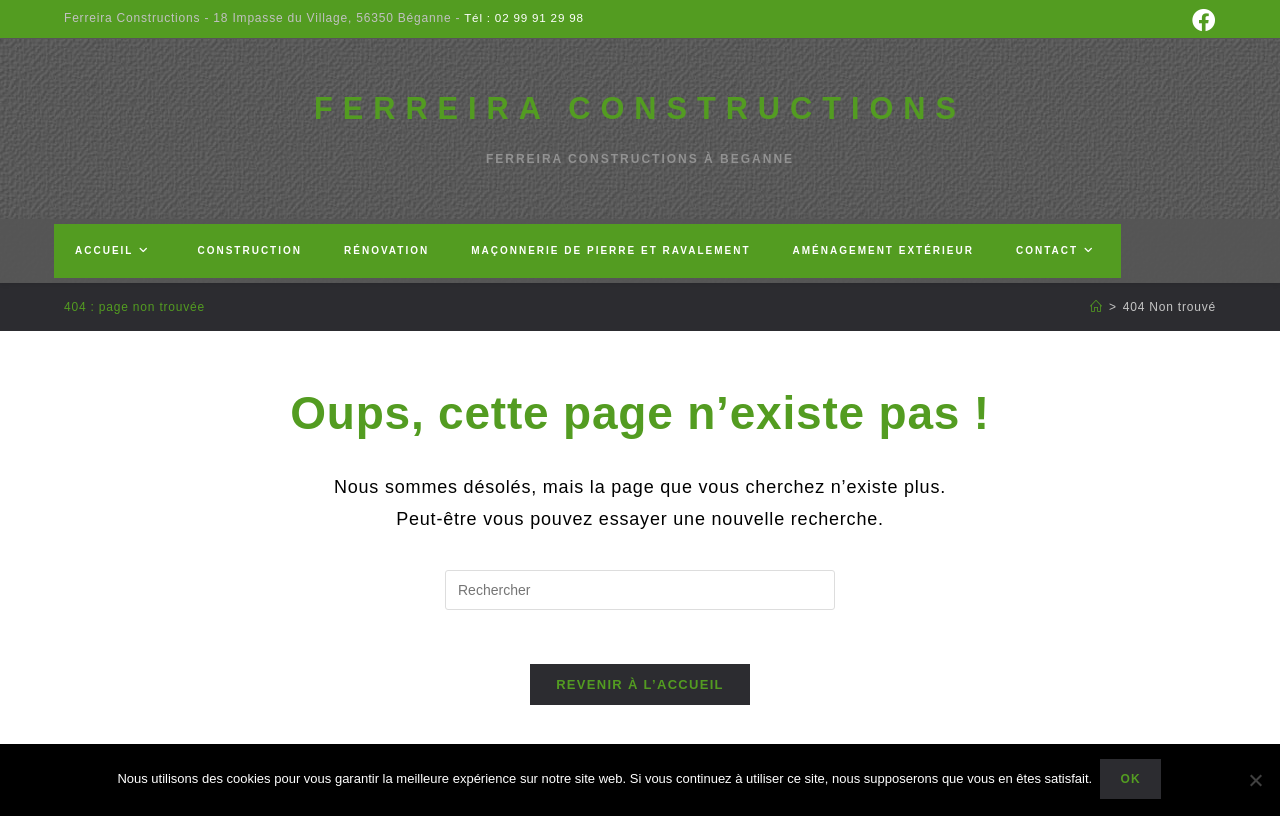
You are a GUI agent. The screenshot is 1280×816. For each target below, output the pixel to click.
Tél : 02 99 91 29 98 (523, 18)
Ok (1132, 781)
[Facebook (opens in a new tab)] (1200, 21)
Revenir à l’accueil (640, 701)
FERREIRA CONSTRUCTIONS (640, 113)
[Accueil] (1096, 318)
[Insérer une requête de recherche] (640, 601)
